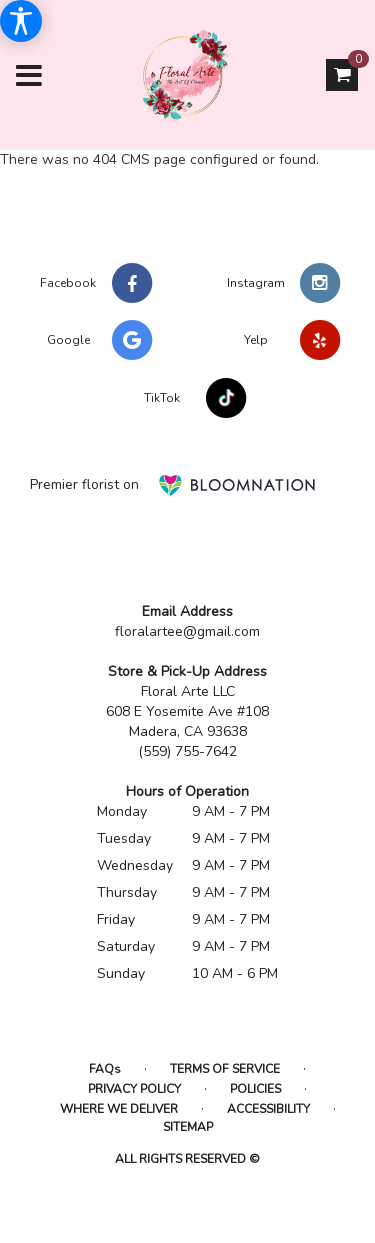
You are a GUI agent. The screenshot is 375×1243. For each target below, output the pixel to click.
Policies (255, 1089)
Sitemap (188, 1127)
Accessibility (268, 1109)
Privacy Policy (134, 1089)
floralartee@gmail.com (187, 631)
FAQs (105, 1069)
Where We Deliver (119, 1109)
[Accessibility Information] (21, 21)
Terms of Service (225, 1069)
